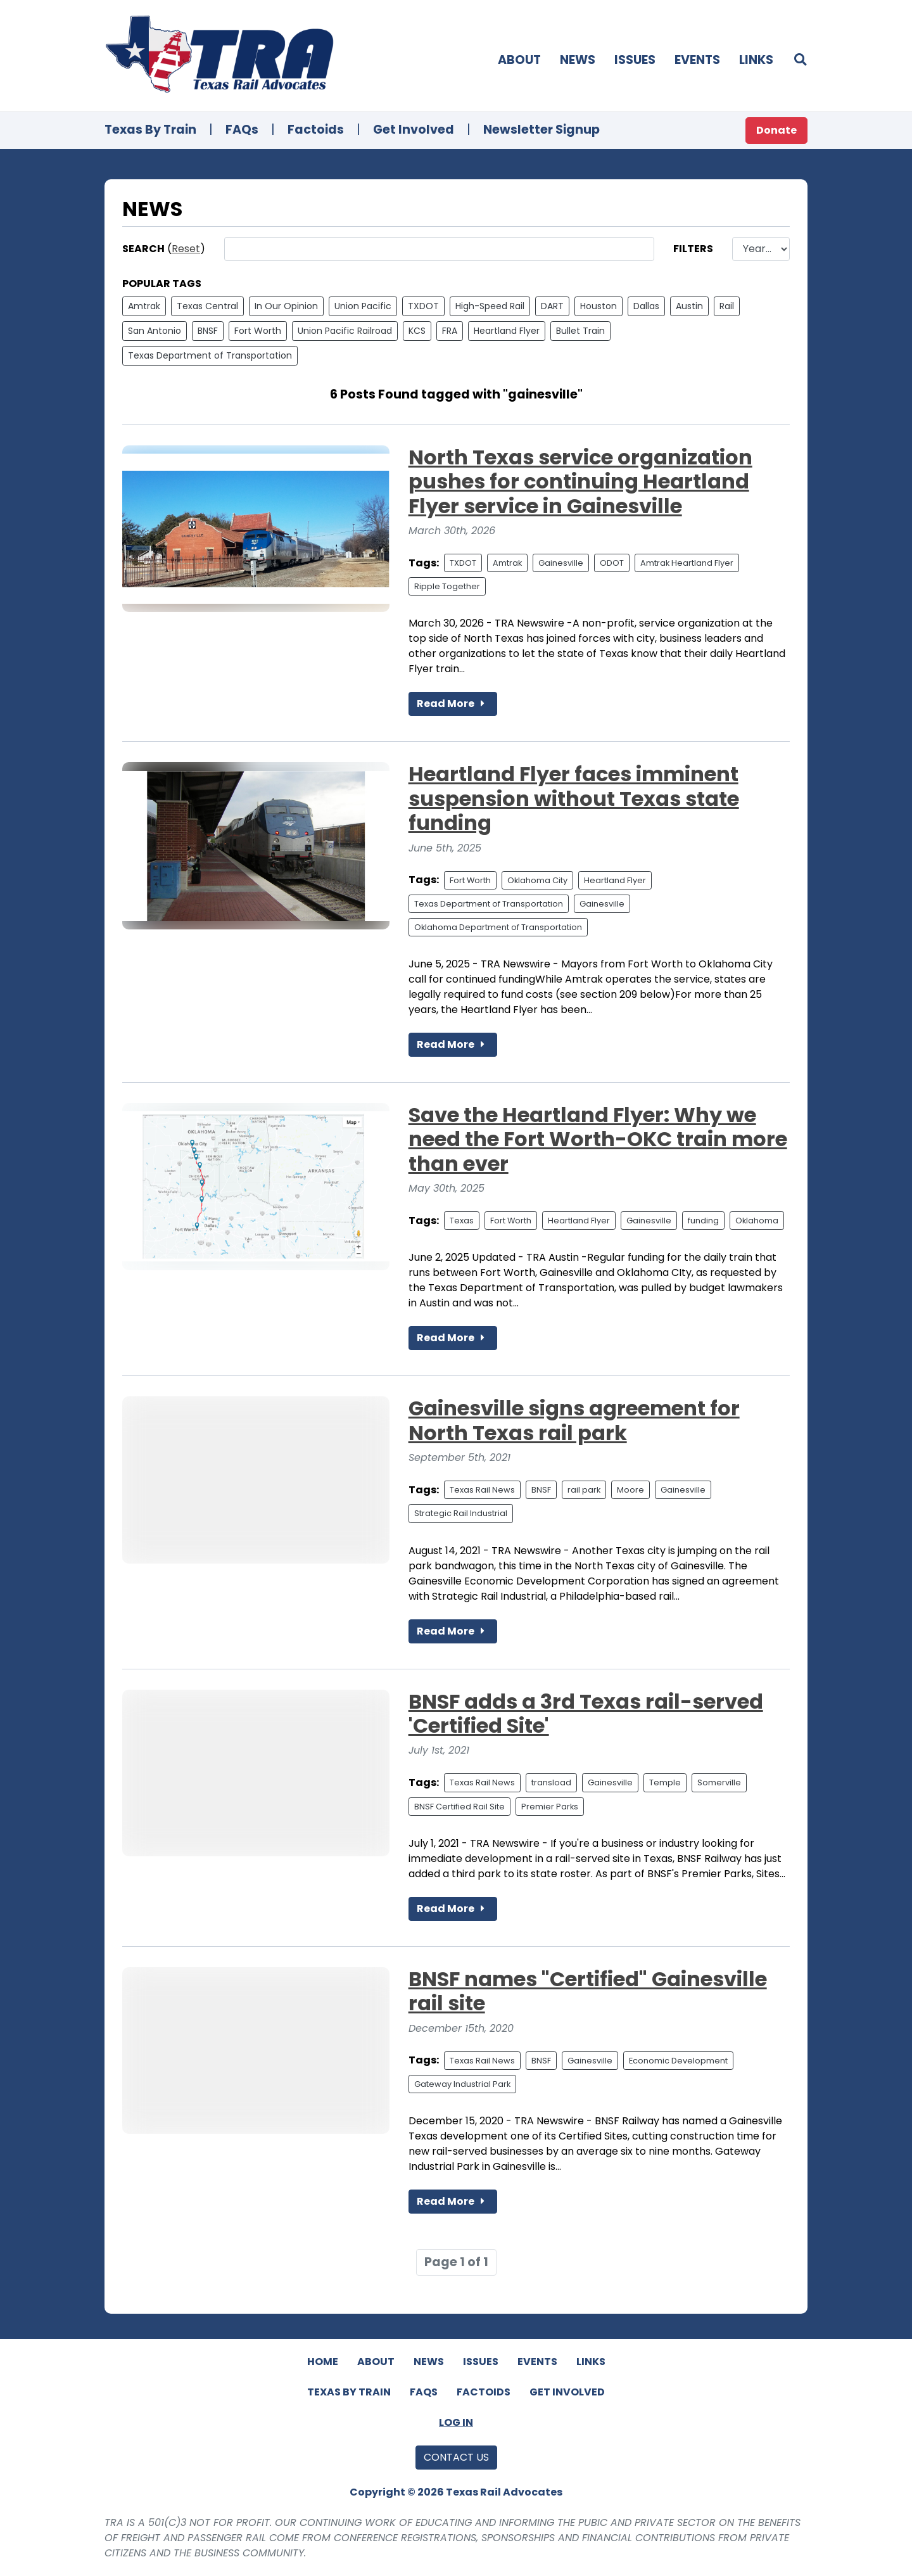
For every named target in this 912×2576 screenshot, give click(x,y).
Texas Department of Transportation (210, 355)
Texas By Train (150, 129)
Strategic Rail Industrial (460, 1513)
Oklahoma (756, 1220)
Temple (665, 1782)
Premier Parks (549, 1806)
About (519, 59)
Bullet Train (580, 330)
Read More (453, 703)
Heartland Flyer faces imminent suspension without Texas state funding (573, 798)
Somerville (719, 1782)
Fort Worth (257, 330)
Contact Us (456, 2457)
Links (756, 59)
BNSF (208, 330)
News (577, 59)
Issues (635, 59)
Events (697, 59)
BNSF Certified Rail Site (459, 1806)
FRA (449, 330)
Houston (598, 306)
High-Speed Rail (489, 306)
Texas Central (207, 306)
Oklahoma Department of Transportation (498, 927)
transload (551, 1782)
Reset (186, 248)
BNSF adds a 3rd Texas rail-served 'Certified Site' (585, 1713)
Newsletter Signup (541, 129)
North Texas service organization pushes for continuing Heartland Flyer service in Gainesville (580, 481)
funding (703, 1220)
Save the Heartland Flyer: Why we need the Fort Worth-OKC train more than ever (597, 1139)
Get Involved (413, 129)
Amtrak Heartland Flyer (686, 563)
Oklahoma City (537, 880)
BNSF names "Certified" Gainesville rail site (587, 1991)
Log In (456, 2422)
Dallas (646, 306)
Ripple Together (447, 586)
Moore (630, 1489)
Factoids (316, 129)
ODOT (612, 563)
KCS (417, 330)
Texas (462, 1220)
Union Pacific (362, 306)
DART (552, 306)
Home (322, 2361)
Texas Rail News (482, 1489)
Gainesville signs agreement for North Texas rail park (574, 1420)
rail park (583, 1489)
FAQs (241, 129)
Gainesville (560, 563)
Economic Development (678, 2060)
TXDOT (423, 306)
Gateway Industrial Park (462, 2084)
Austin (689, 306)
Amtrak (144, 306)
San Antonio (154, 330)
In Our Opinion (286, 306)
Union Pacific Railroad (345, 330)
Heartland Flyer (507, 330)
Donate (776, 130)
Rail (726, 306)
